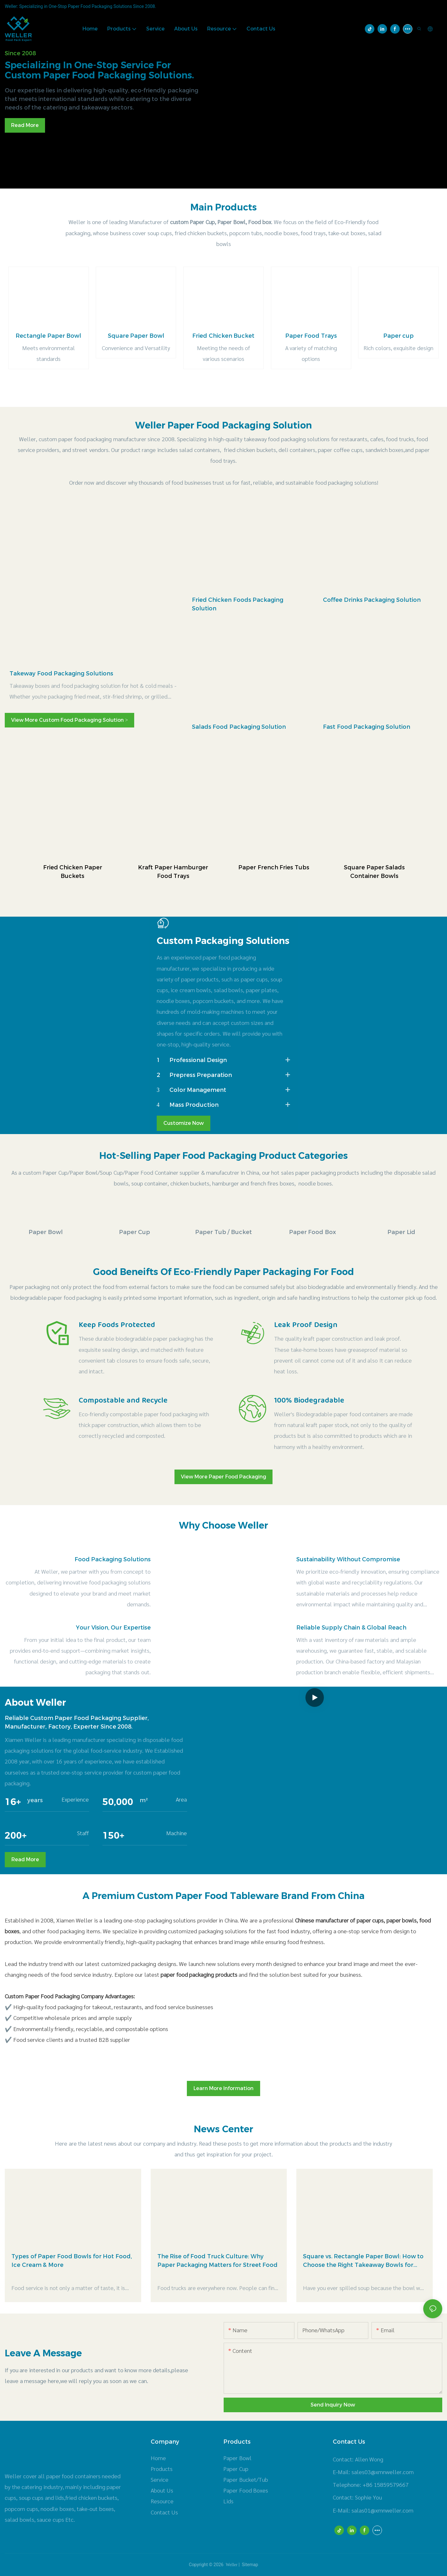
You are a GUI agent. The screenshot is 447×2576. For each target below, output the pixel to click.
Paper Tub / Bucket (223, 1232)
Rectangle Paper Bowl (48, 335)
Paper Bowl (46, 1232)
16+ (13, 1802)
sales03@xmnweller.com (383, 2471)
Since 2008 (20, 53)
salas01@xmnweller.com (382, 2510)
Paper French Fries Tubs (273, 867)
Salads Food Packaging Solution (239, 726)
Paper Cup (134, 1232)
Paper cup (398, 335)
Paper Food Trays (311, 335)
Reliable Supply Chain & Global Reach (351, 1627)
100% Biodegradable (309, 1400)
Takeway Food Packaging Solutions (61, 673)
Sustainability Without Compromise (348, 1559)
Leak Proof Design (306, 1325)
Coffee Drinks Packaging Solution (372, 599)
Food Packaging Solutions (113, 1559)
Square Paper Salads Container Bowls (374, 872)
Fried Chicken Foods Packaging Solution (238, 604)
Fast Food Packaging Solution (366, 726)
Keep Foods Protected (117, 1325)
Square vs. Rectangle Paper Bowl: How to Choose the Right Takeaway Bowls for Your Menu (363, 2261)
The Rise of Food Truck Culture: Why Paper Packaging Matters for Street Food (217, 2260)
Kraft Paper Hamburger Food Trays (173, 872)
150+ (113, 1835)
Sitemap (249, 2564)
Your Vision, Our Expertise (113, 1627)
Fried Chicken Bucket (223, 335)
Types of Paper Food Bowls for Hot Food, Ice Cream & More (71, 2260)
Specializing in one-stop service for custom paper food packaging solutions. (99, 70)
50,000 (117, 1802)
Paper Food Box (312, 1232)
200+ (16, 1835)
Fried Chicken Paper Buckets (72, 872)
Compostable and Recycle (123, 1400)
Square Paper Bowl (136, 335)
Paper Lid (401, 1232)
